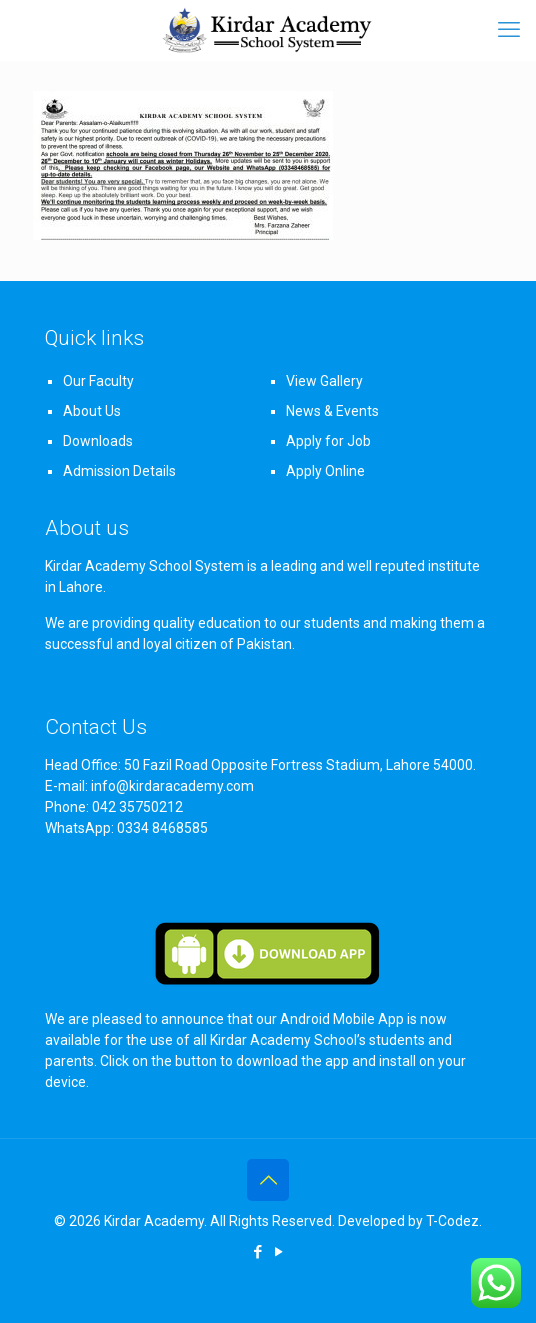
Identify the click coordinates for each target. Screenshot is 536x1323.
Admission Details (119, 471)
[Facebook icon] (257, 1252)
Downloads (98, 441)
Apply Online (325, 471)
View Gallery (324, 381)
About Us (92, 411)
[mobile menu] (509, 30)
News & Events (332, 411)
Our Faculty (98, 381)
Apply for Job (328, 441)
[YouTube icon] (278, 1252)
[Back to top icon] (268, 1180)
